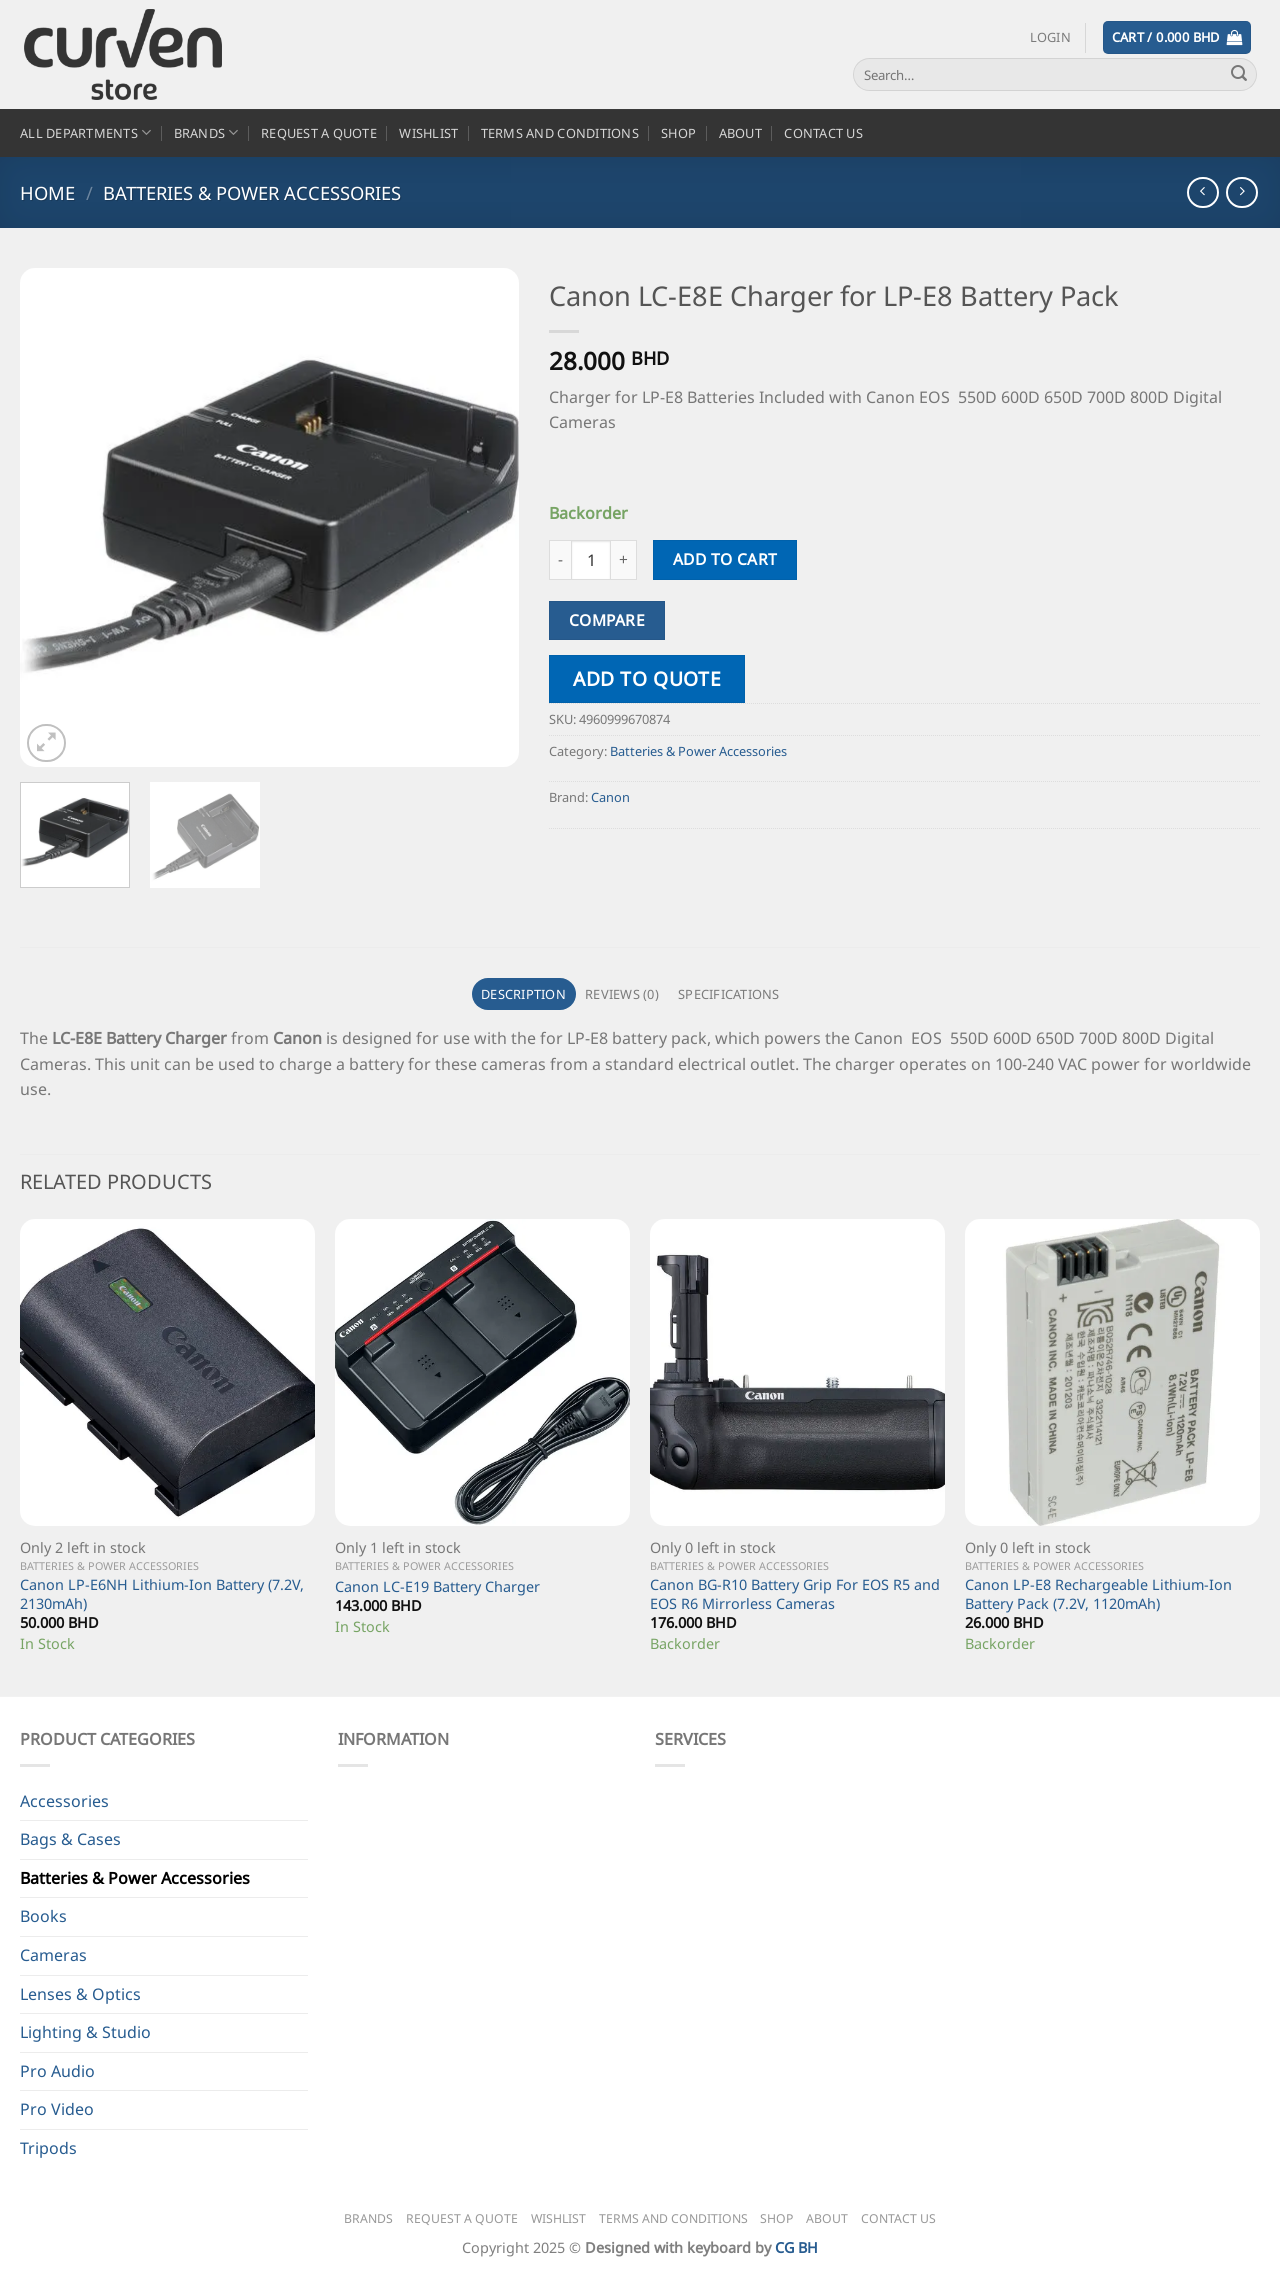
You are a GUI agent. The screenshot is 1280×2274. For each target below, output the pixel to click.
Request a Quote (319, 133)
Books (43, 1916)
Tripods (48, 2148)
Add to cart (725, 559)
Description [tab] (523, 994)
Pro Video (57, 2109)
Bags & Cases (70, 1839)
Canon (610, 797)
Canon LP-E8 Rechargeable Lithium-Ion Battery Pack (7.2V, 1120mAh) (1098, 1594)
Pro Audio (57, 2071)
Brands (206, 132)
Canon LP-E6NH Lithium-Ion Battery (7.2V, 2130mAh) (162, 1594)
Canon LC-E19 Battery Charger (437, 1587)
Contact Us (823, 133)
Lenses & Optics (80, 1994)
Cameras (53, 1955)
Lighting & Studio (85, 2032)
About (740, 133)
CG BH (796, 2247)
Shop (678, 133)
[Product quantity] (591, 560)
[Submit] (1239, 75)
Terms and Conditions (560, 133)
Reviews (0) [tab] (622, 994)
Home (47, 192)
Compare (607, 620)
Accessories (64, 1801)
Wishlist (428, 133)
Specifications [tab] (729, 994)
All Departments (85, 132)
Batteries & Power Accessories (252, 192)
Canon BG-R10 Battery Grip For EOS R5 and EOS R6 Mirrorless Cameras (795, 1594)
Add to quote (647, 678)
